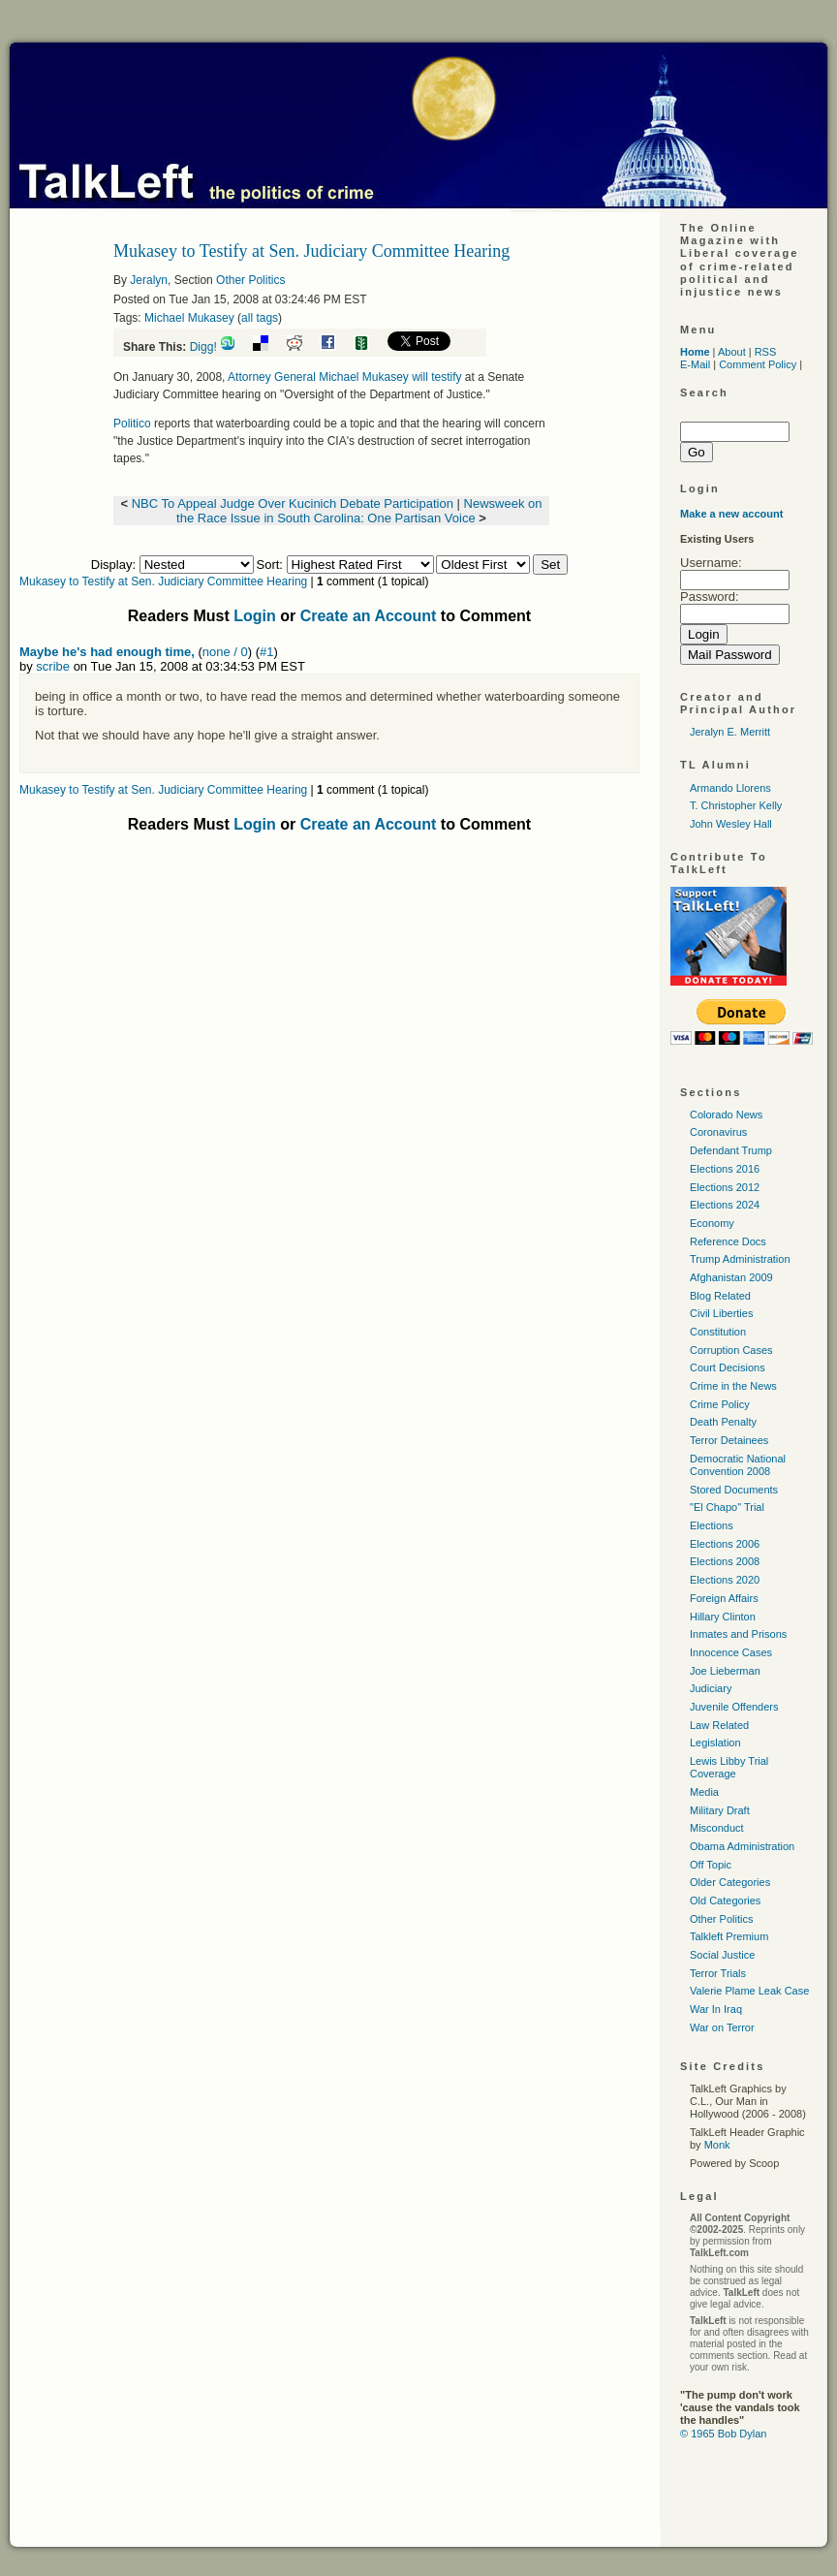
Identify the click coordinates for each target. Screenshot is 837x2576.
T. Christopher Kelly (736, 805)
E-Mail (695, 364)
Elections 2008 (725, 1561)
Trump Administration (740, 1259)
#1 (266, 651)
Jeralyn (149, 280)
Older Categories (730, 1882)
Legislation (715, 1742)
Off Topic (710, 1864)
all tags (259, 318)
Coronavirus (718, 1132)
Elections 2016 (725, 1169)
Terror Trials (718, 1973)
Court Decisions (727, 1367)
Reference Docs (728, 1241)
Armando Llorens (730, 788)
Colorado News (726, 1114)
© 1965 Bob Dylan (723, 2433)
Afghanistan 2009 (731, 1277)
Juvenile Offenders (734, 1706)
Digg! (203, 347)
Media (704, 1792)
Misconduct (717, 1828)
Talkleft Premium (729, 1936)
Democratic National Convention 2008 (738, 1465)
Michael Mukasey (189, 318)
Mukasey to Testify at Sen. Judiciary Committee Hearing (163, 581)
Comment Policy (757, 364)
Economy (712, 1223)
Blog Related (720, 1296)
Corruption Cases (731, 1350)
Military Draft (720, 1810)
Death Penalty (723, 1422)
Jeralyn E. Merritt (730, 732)
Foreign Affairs (724, 1598)
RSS (766, 352)
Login (254, 616)
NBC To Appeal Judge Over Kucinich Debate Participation (292, 503)
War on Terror (722, 2027)
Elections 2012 (725, 1187)
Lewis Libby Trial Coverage (729, 1767)
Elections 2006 (725, 1544)
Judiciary (710, 1688)
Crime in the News (733, 1386)
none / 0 (225, 651)
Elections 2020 (725, 1580)
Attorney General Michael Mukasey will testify (346, 377)
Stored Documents (734, 1489)
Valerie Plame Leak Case (749, 1990)
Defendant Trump (731, 1150)
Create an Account (368, 616)
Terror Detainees (729, 1440)
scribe (53, 666)
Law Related (719, 1725)
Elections (711, 1525)
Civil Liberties (721, 1313)
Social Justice (722, 1955)
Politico (132, 423)
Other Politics (250, 280)
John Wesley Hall (731, 824)
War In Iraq (716, 2009)
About (732, 352)
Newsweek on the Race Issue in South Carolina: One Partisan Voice (359, 510)
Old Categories (725, 1900)
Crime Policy (720, 1404)
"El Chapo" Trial (727, 1507)
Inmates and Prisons (738, 1634)
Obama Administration (742, 1846)
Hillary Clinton (723, 1616)
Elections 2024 (725, 1204)
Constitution (718, 1331)
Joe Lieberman (725, 1671)
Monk (717, 2145)
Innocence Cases (731, 1652)
